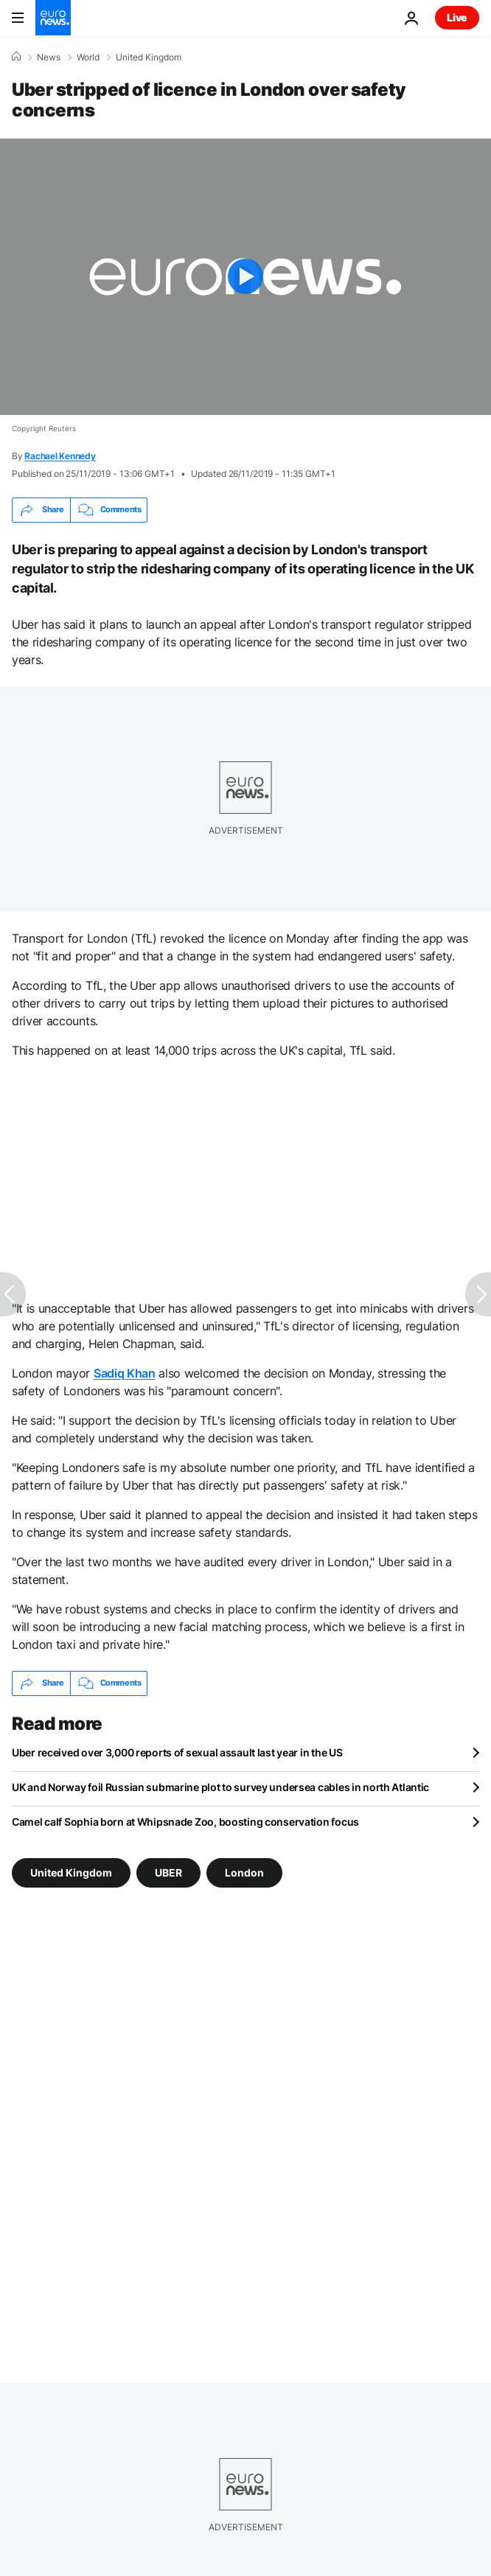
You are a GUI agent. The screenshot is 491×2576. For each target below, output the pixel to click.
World (88, 57)
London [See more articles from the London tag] (244, 1871)
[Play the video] (245, 277)
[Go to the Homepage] (53, 17)
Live (457, 17)
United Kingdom (148, 57)
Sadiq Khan (125, 1373)
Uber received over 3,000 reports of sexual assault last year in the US (177, 1752)
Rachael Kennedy (59, 455)
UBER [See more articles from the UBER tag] (168, 1871)
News (48, 57)
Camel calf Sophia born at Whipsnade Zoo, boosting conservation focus (185, 1821)
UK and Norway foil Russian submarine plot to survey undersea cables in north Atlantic (220, 1787)
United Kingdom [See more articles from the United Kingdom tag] (71, 1871)
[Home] (16, 57)
